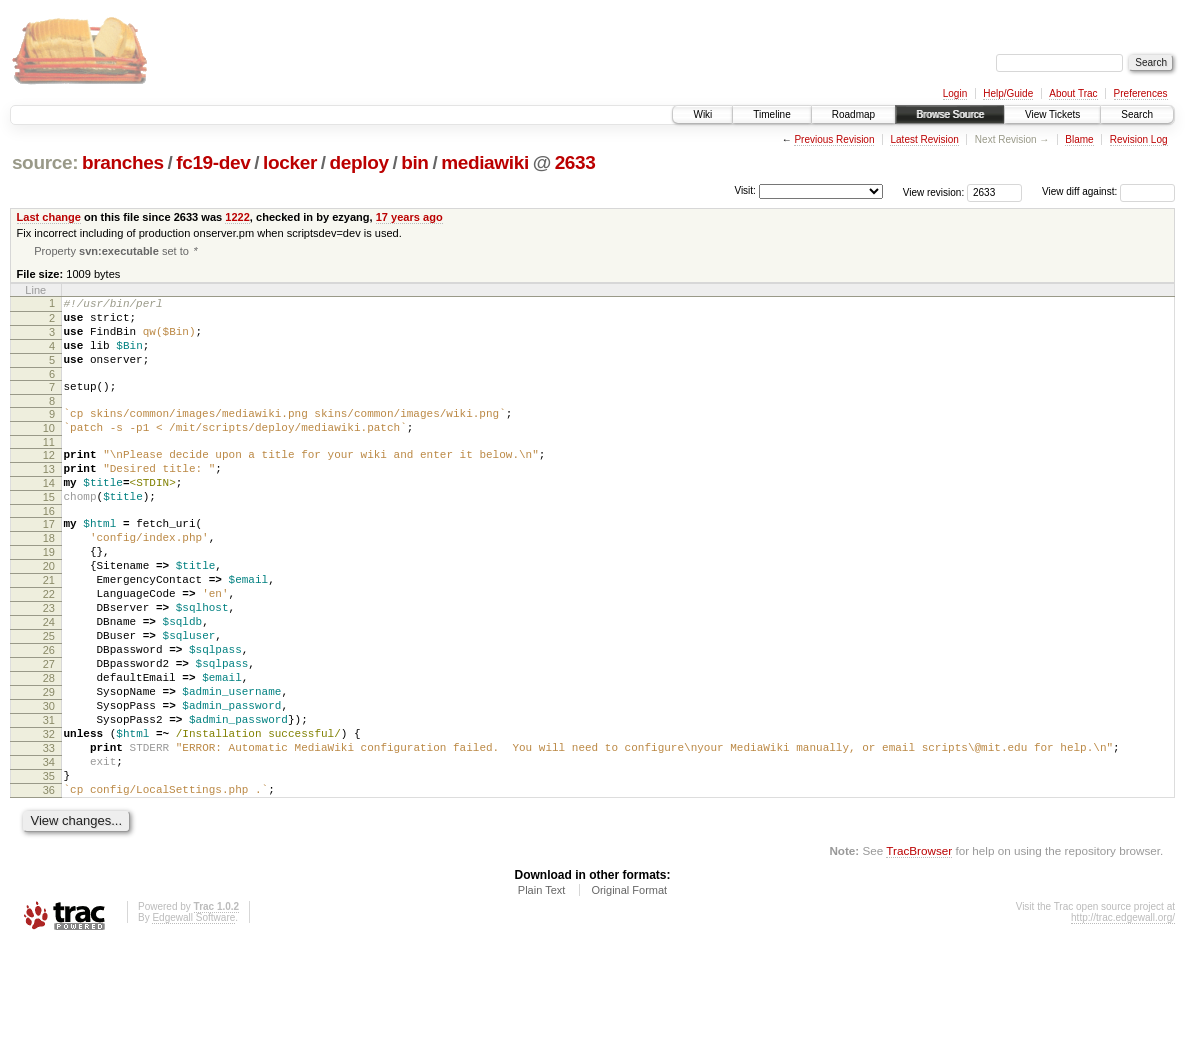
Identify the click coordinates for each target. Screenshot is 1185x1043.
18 (49, 579)
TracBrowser (919, 948)
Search (1137, 114)
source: (45, 162)
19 (49, 596)
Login (955, 93)
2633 (575, 162)
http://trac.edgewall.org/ (1123, 1015)
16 (49, 549)
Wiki (702, 114)
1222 (237, 217)
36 (49, 885)
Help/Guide (1008, 93)
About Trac (1073, 93)
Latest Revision (924, 139)
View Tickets (1052, 114)
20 (49, 613)
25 (49, 698)
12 (49, 481)
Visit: (745, 190)
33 (49, 834)
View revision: (934, 191)
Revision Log (1139, 139)
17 (49, 562)
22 (49, 647)
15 (49, 532)
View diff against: (1108, 191)
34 (49, 851)
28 (49, 749)
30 (49, 783)
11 (49, 468)
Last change (49, 217)
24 (49, 681)
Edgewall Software (193, 1015)
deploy (358, 162)
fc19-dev (213, 162)
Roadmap (853, 114)
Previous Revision (834, 139)
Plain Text (542, 988)
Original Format (629, 988)
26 (49, 715)
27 (49, 732)
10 (49, 451)
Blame (1079, 139)
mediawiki (485, 162)
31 (49, 800)
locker (290, 162)
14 (49, 515)
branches (123, 162)
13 (49, 498)
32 (49, 817)
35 (49, 868)
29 (49, 766)
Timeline (771, 114)
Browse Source (950, 114)
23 (49, 664)
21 (49, 630)
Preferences (1141, 93)
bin (414, 162)
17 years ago (409, 217)
